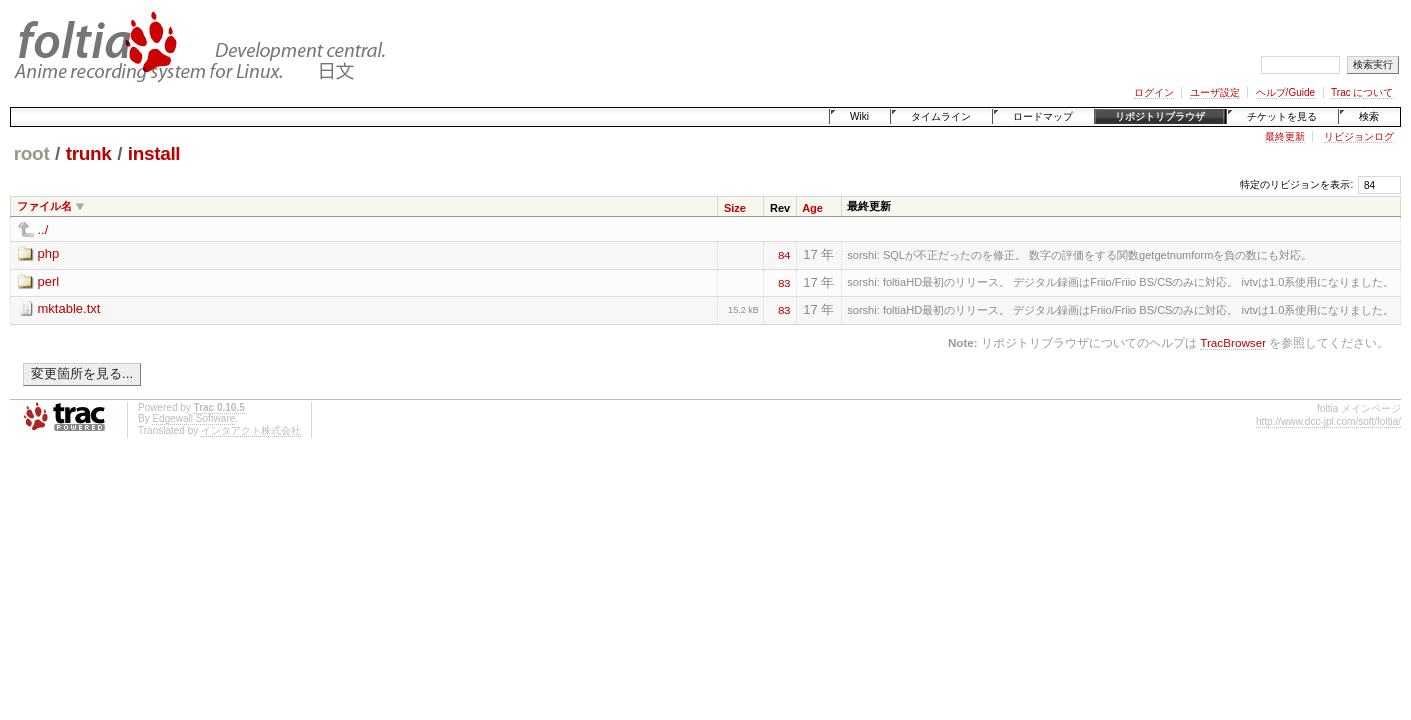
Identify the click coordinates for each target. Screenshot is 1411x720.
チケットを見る (1282, 116)
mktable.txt (69, 308)
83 (784, 282)
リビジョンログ (1359, 136)
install (154, 153)
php (49, 253)
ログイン (1154, 92)
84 (784, 254)
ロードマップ (1043, 116)
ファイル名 (44, 206)
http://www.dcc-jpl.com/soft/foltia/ (1328, 421)
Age (812, 208)
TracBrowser (1233, 342)
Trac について (1362, 92)
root (32, 153)
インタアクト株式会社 (251, 430)
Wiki (859, 116)
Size (735, 208)
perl (49, 281)
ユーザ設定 (1215, 92)
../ (43, 229)
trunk (89, 153)
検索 (1369, 116)
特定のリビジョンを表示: (1296, 184)
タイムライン (941, 116)
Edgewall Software (193, 418)
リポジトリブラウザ (1160, 116)
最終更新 (1285, 136)
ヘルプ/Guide (1285, 92)
